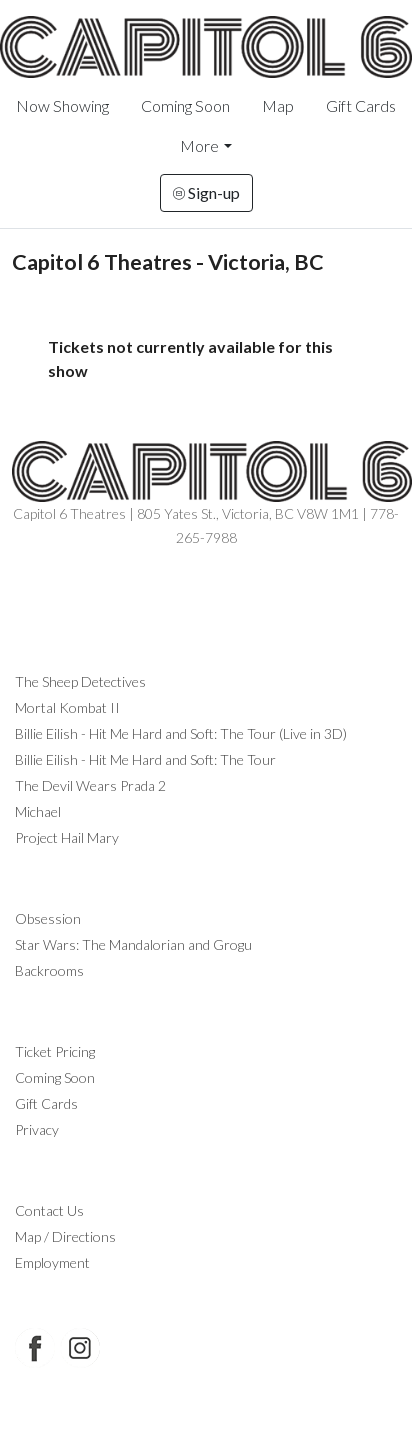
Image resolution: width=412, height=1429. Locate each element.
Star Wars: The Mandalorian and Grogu (133, 944)
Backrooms (49, 970)
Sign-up (206, 192)
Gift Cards (361, 105)
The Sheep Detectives (80, 681)
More (199, 145)
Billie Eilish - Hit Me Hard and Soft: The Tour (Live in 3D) (181, 733)
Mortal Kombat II (67, 707)
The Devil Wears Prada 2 (90, 785)
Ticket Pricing (55, 1051)
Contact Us (49, 1210)
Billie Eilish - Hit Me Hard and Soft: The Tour (145, 759)
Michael (38, 811)
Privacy (37, 1129)
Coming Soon (185, 105)
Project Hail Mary (67, 837)
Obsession (48, 918)
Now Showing (62, 105)
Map (278, 105)
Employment (52, 1262)
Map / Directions (65, 1236)
